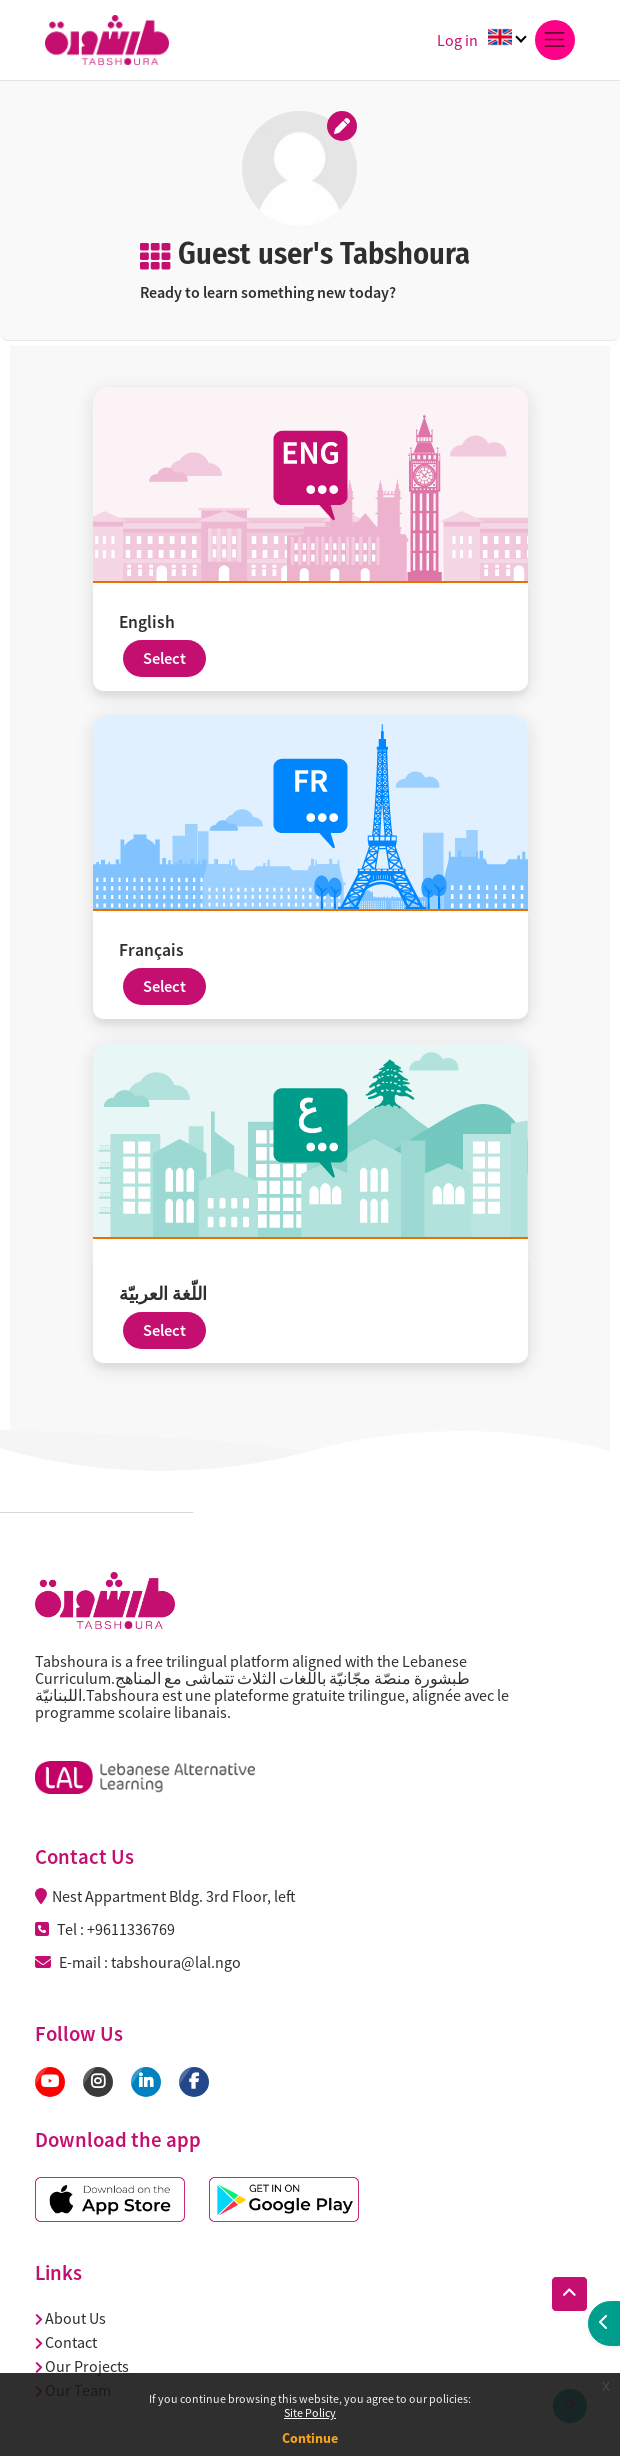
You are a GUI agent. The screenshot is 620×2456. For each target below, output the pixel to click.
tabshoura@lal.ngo (176, 1962)
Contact (66, 2342)
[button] (569, 2294)
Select (164, 658)
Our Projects (82, 2366)
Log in (457, 40)
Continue (310, 2438)
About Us (70, 2318)
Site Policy (310, 2412)
